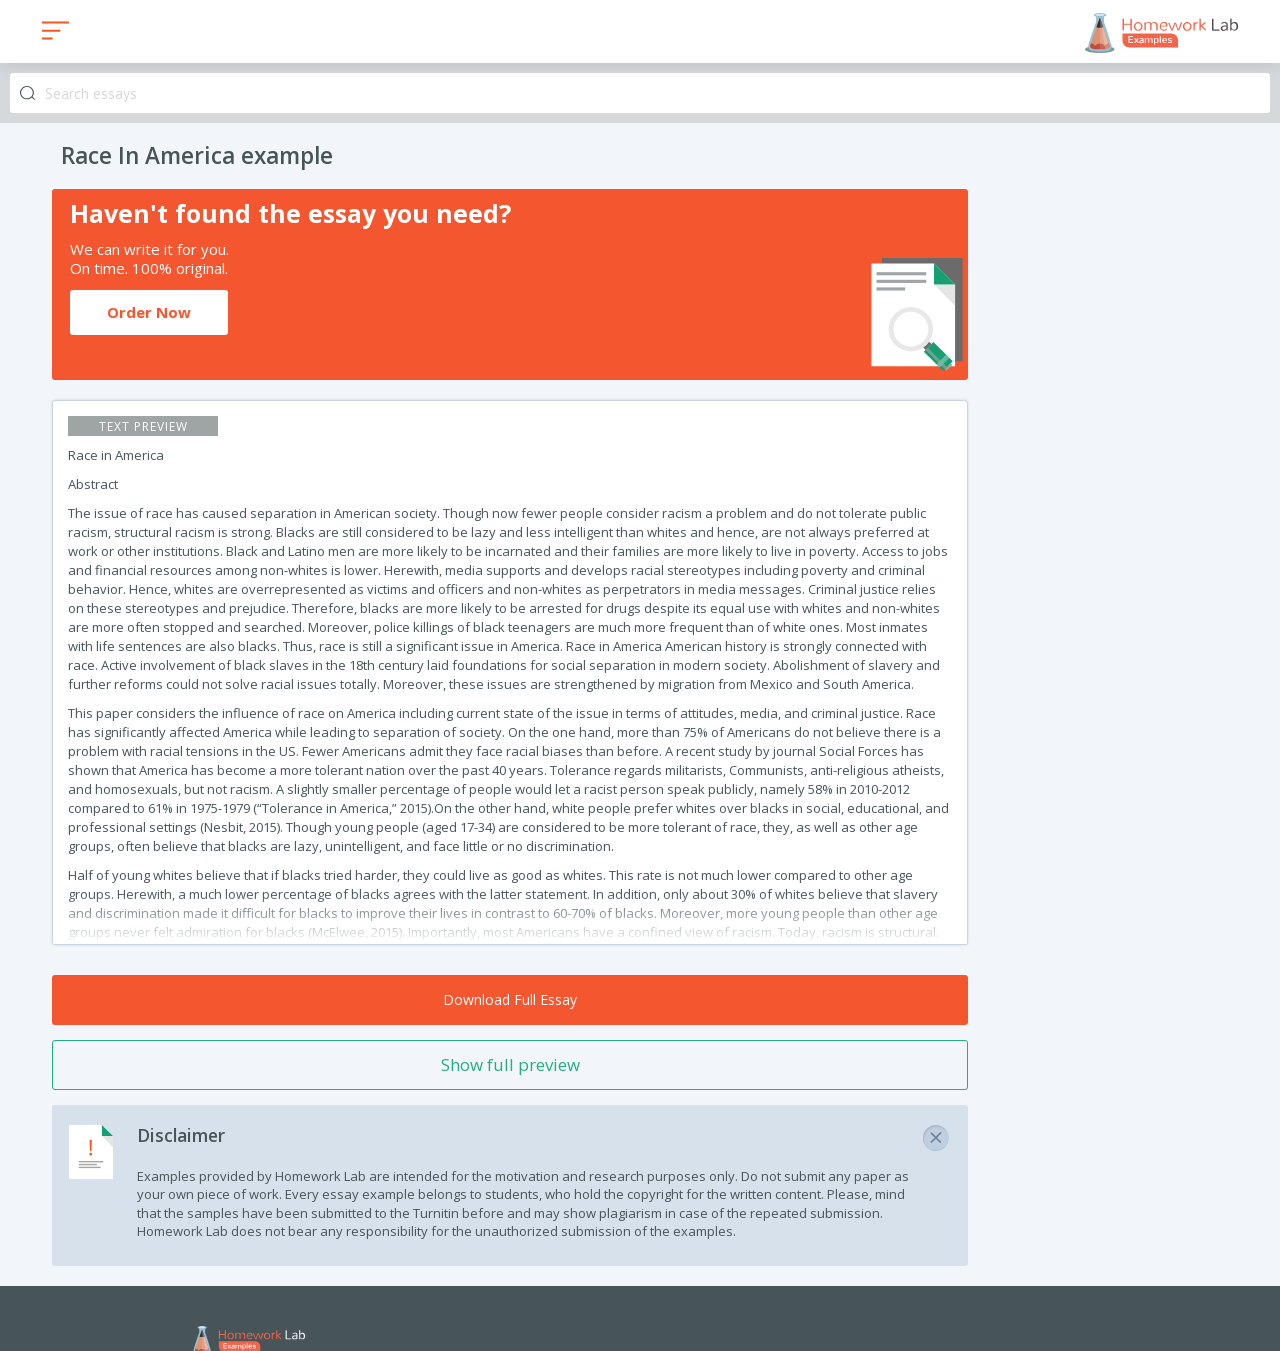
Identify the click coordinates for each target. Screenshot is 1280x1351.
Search (27, 93)
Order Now (149, 312)
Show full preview (510, 1064)
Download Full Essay (510, 999)
